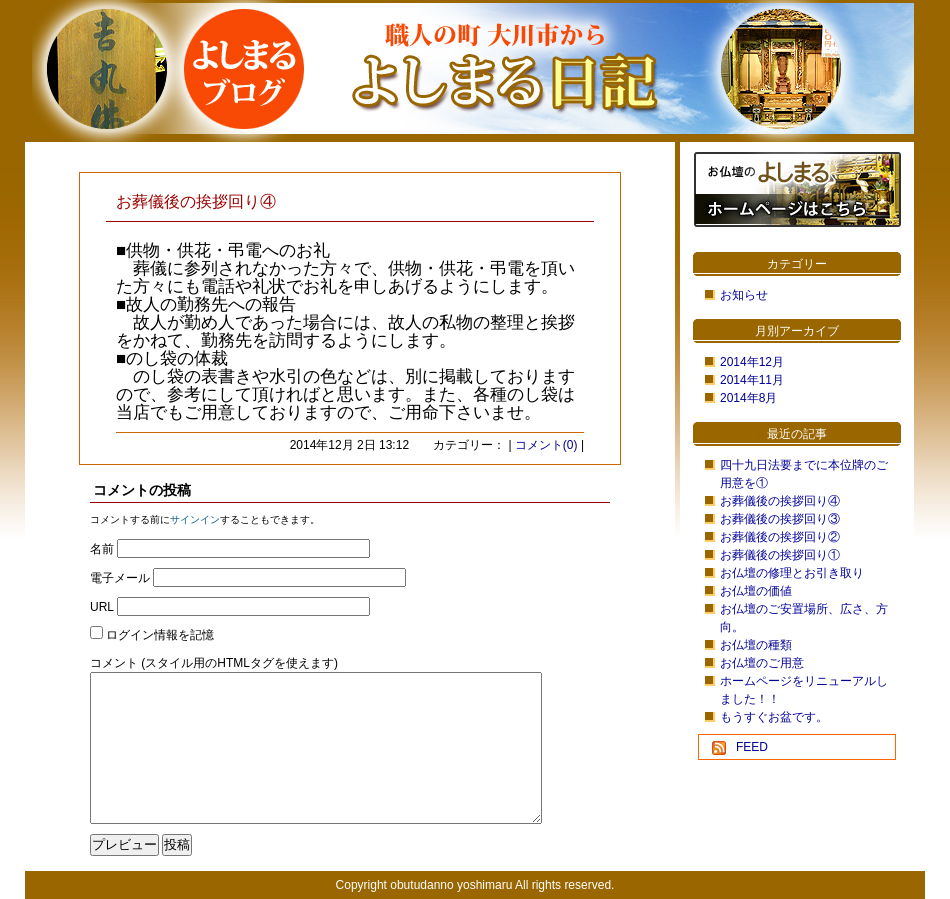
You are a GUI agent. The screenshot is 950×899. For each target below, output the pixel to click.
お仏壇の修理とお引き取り (792, 573)
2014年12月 (752, 362)
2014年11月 (752, 380)
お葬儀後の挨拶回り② (780, 537)
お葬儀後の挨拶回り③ (780, 519)
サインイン (195, 519)
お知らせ (744, 295)
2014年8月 (748, 398)
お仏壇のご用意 (762, 663)
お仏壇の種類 (756, 645)
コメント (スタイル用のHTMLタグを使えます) (214, 663)
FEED (752, 747)
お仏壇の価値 (756, 591)
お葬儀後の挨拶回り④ (780, 501)
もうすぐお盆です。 (774, 717)
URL (102, 607)
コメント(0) (546, 445)
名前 (102, 549)
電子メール (120, 578)
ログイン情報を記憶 (160, 635)
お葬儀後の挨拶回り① (780, 555)
